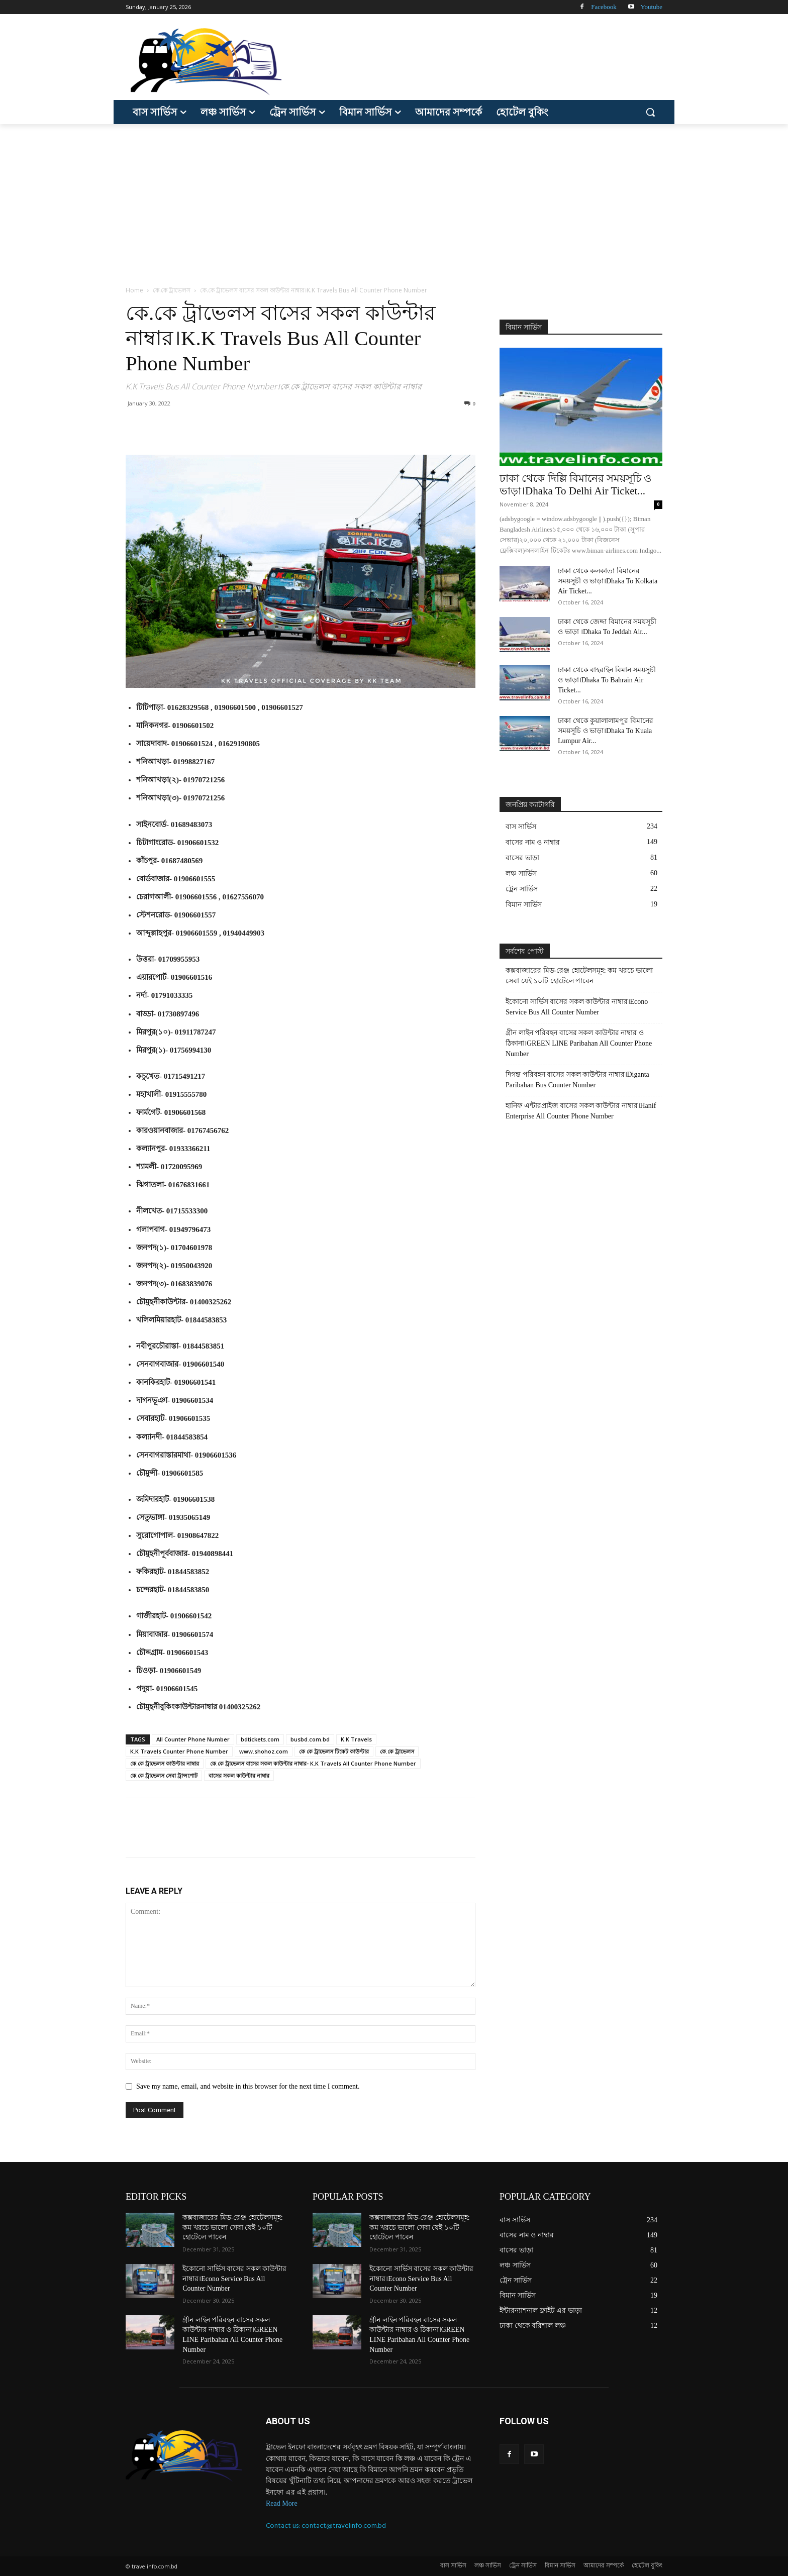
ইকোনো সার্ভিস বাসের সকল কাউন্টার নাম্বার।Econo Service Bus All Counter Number (577, 1007)
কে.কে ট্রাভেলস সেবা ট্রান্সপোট (164, 1775)
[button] (650, 112)
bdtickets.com (260, 1739)
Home (134, 290)
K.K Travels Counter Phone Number (179, 1751)
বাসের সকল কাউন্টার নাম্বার (239, 1775)
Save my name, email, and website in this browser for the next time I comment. (247, 2086)
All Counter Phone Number (193, 1739)
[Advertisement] (394, 199)
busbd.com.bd (310, 1739)
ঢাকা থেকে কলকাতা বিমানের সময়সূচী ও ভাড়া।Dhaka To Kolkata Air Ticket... (607, 581)
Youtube (651, 7)
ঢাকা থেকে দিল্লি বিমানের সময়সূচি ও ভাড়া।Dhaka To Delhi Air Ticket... (575, 484)
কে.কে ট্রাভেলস (171, 290)
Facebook (604, 7)
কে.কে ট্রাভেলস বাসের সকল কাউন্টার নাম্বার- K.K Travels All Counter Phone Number (313, 1763)
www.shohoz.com (263, 1751)
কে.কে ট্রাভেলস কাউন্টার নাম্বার (164, 1763)
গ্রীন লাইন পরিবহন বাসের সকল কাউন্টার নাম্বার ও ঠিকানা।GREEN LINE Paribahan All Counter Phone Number (579, 1043)
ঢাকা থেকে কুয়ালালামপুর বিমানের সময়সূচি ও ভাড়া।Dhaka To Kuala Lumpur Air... (605, 731)
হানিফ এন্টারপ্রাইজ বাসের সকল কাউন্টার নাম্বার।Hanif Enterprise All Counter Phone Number (581, 1111)
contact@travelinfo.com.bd (344, 2525)
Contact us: (284, 2525)
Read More (282, 2503)
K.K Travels (356, 1739)
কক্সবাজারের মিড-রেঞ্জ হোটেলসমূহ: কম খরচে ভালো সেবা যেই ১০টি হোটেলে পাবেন (579, 976)
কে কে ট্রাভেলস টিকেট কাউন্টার (334, 1751)
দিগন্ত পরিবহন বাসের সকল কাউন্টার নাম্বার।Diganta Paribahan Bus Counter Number (577, 1080)
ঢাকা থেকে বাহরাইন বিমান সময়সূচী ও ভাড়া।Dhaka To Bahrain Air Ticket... (607, 680)
